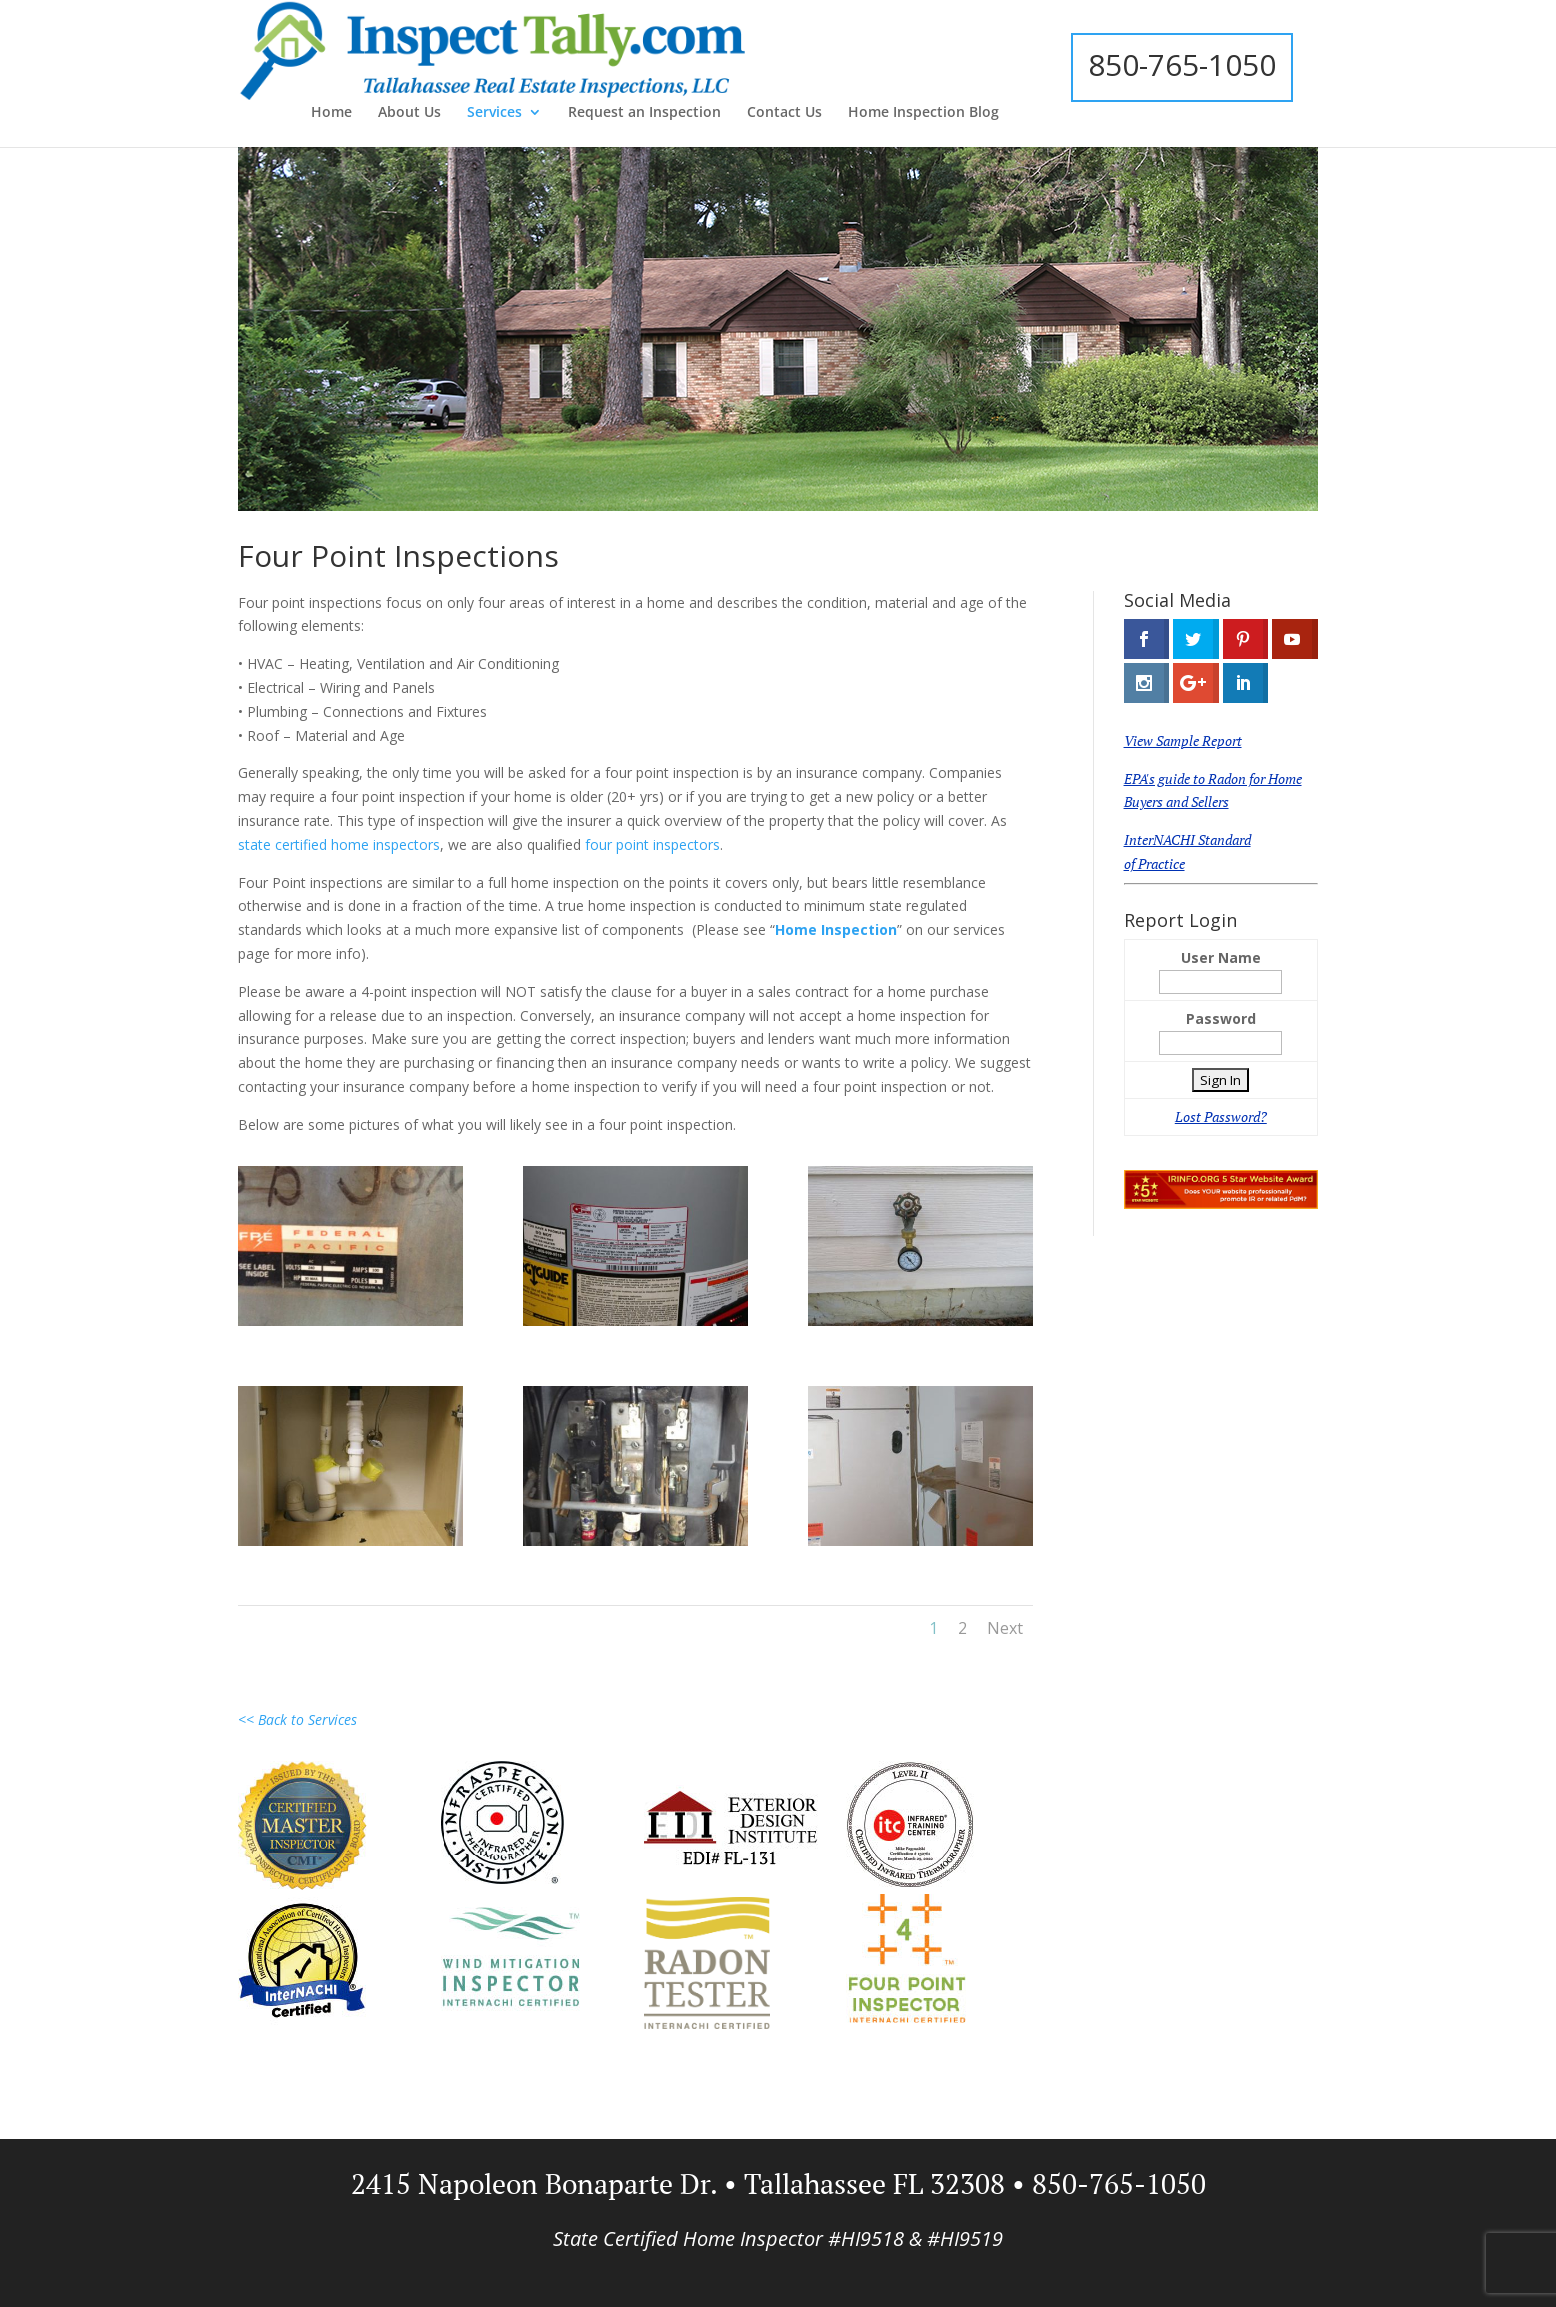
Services (494, 113)
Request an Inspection (644, 113)
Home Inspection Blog (923, 113)
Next (1005, 1628)
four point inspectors (652, 844)
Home (331, 113)
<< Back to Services (297, 1719)
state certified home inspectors (339, 844)
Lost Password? (1221, 1116)
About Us (409, 113)
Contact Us (784, 113)
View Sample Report (1183, 740)
